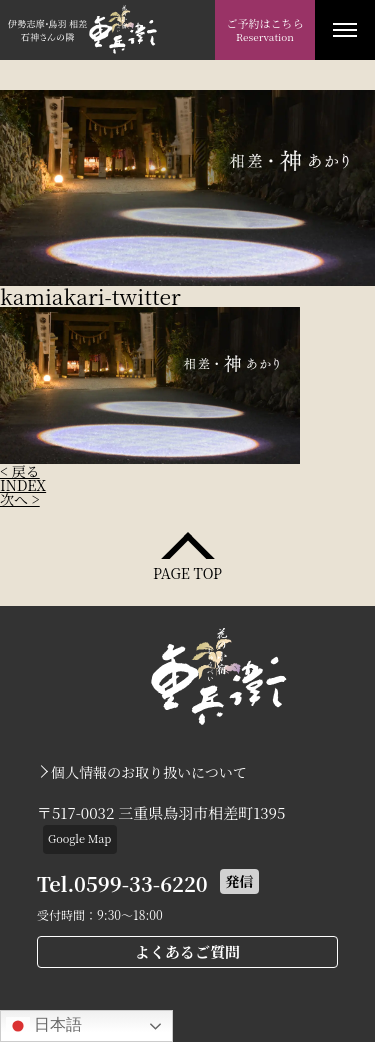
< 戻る (20, 471)
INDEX (23, 485)
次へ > (20, 499)
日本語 (44, 1026)
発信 (239, 881)
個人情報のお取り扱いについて (149, 772)
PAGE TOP (187, 571)
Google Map (79, 838)
